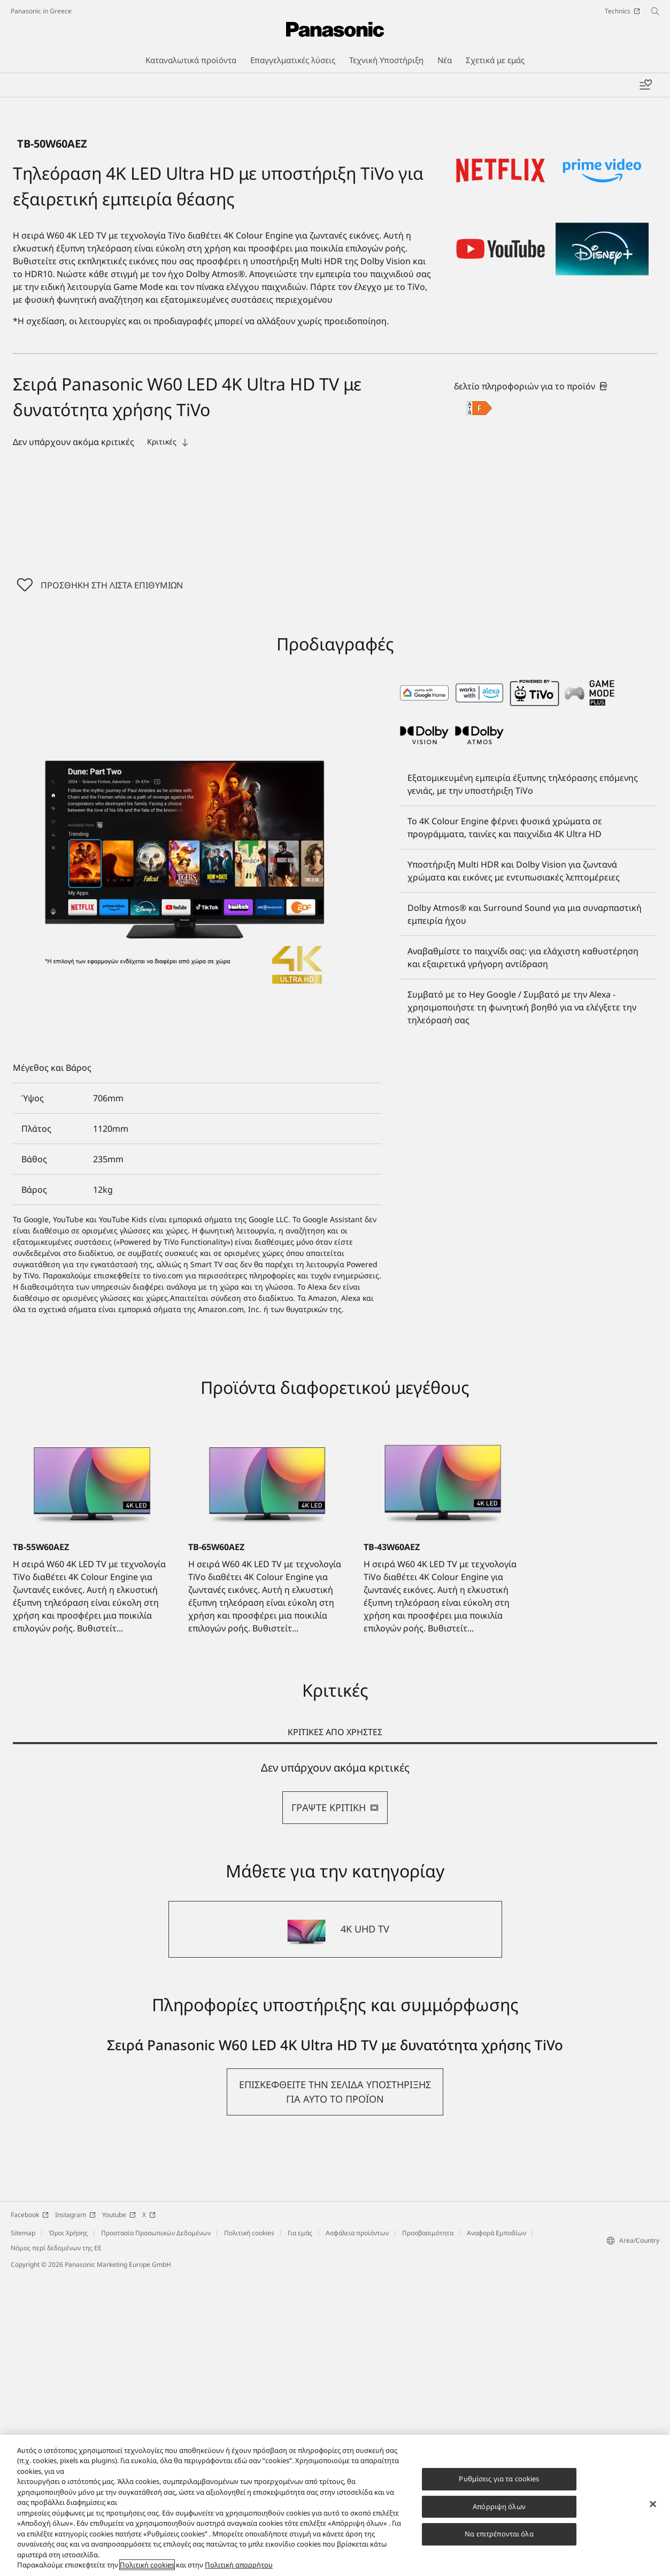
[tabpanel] (335, 2092)
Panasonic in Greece (41, 11)
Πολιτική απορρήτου (239, 2565)
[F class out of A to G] (479, 708)
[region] (335, 2505)
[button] (335, 2391)
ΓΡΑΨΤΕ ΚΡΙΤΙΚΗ (335, 2106)
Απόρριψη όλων (499, 2506)
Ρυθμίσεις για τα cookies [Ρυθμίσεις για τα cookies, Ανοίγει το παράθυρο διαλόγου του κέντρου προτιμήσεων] (499, 2478)
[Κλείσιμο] (653, 2504)
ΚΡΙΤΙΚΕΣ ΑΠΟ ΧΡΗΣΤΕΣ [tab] (335, 2031)
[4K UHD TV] (335, 2229)
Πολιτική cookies (147, 2565)
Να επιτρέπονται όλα (499, 2534)
